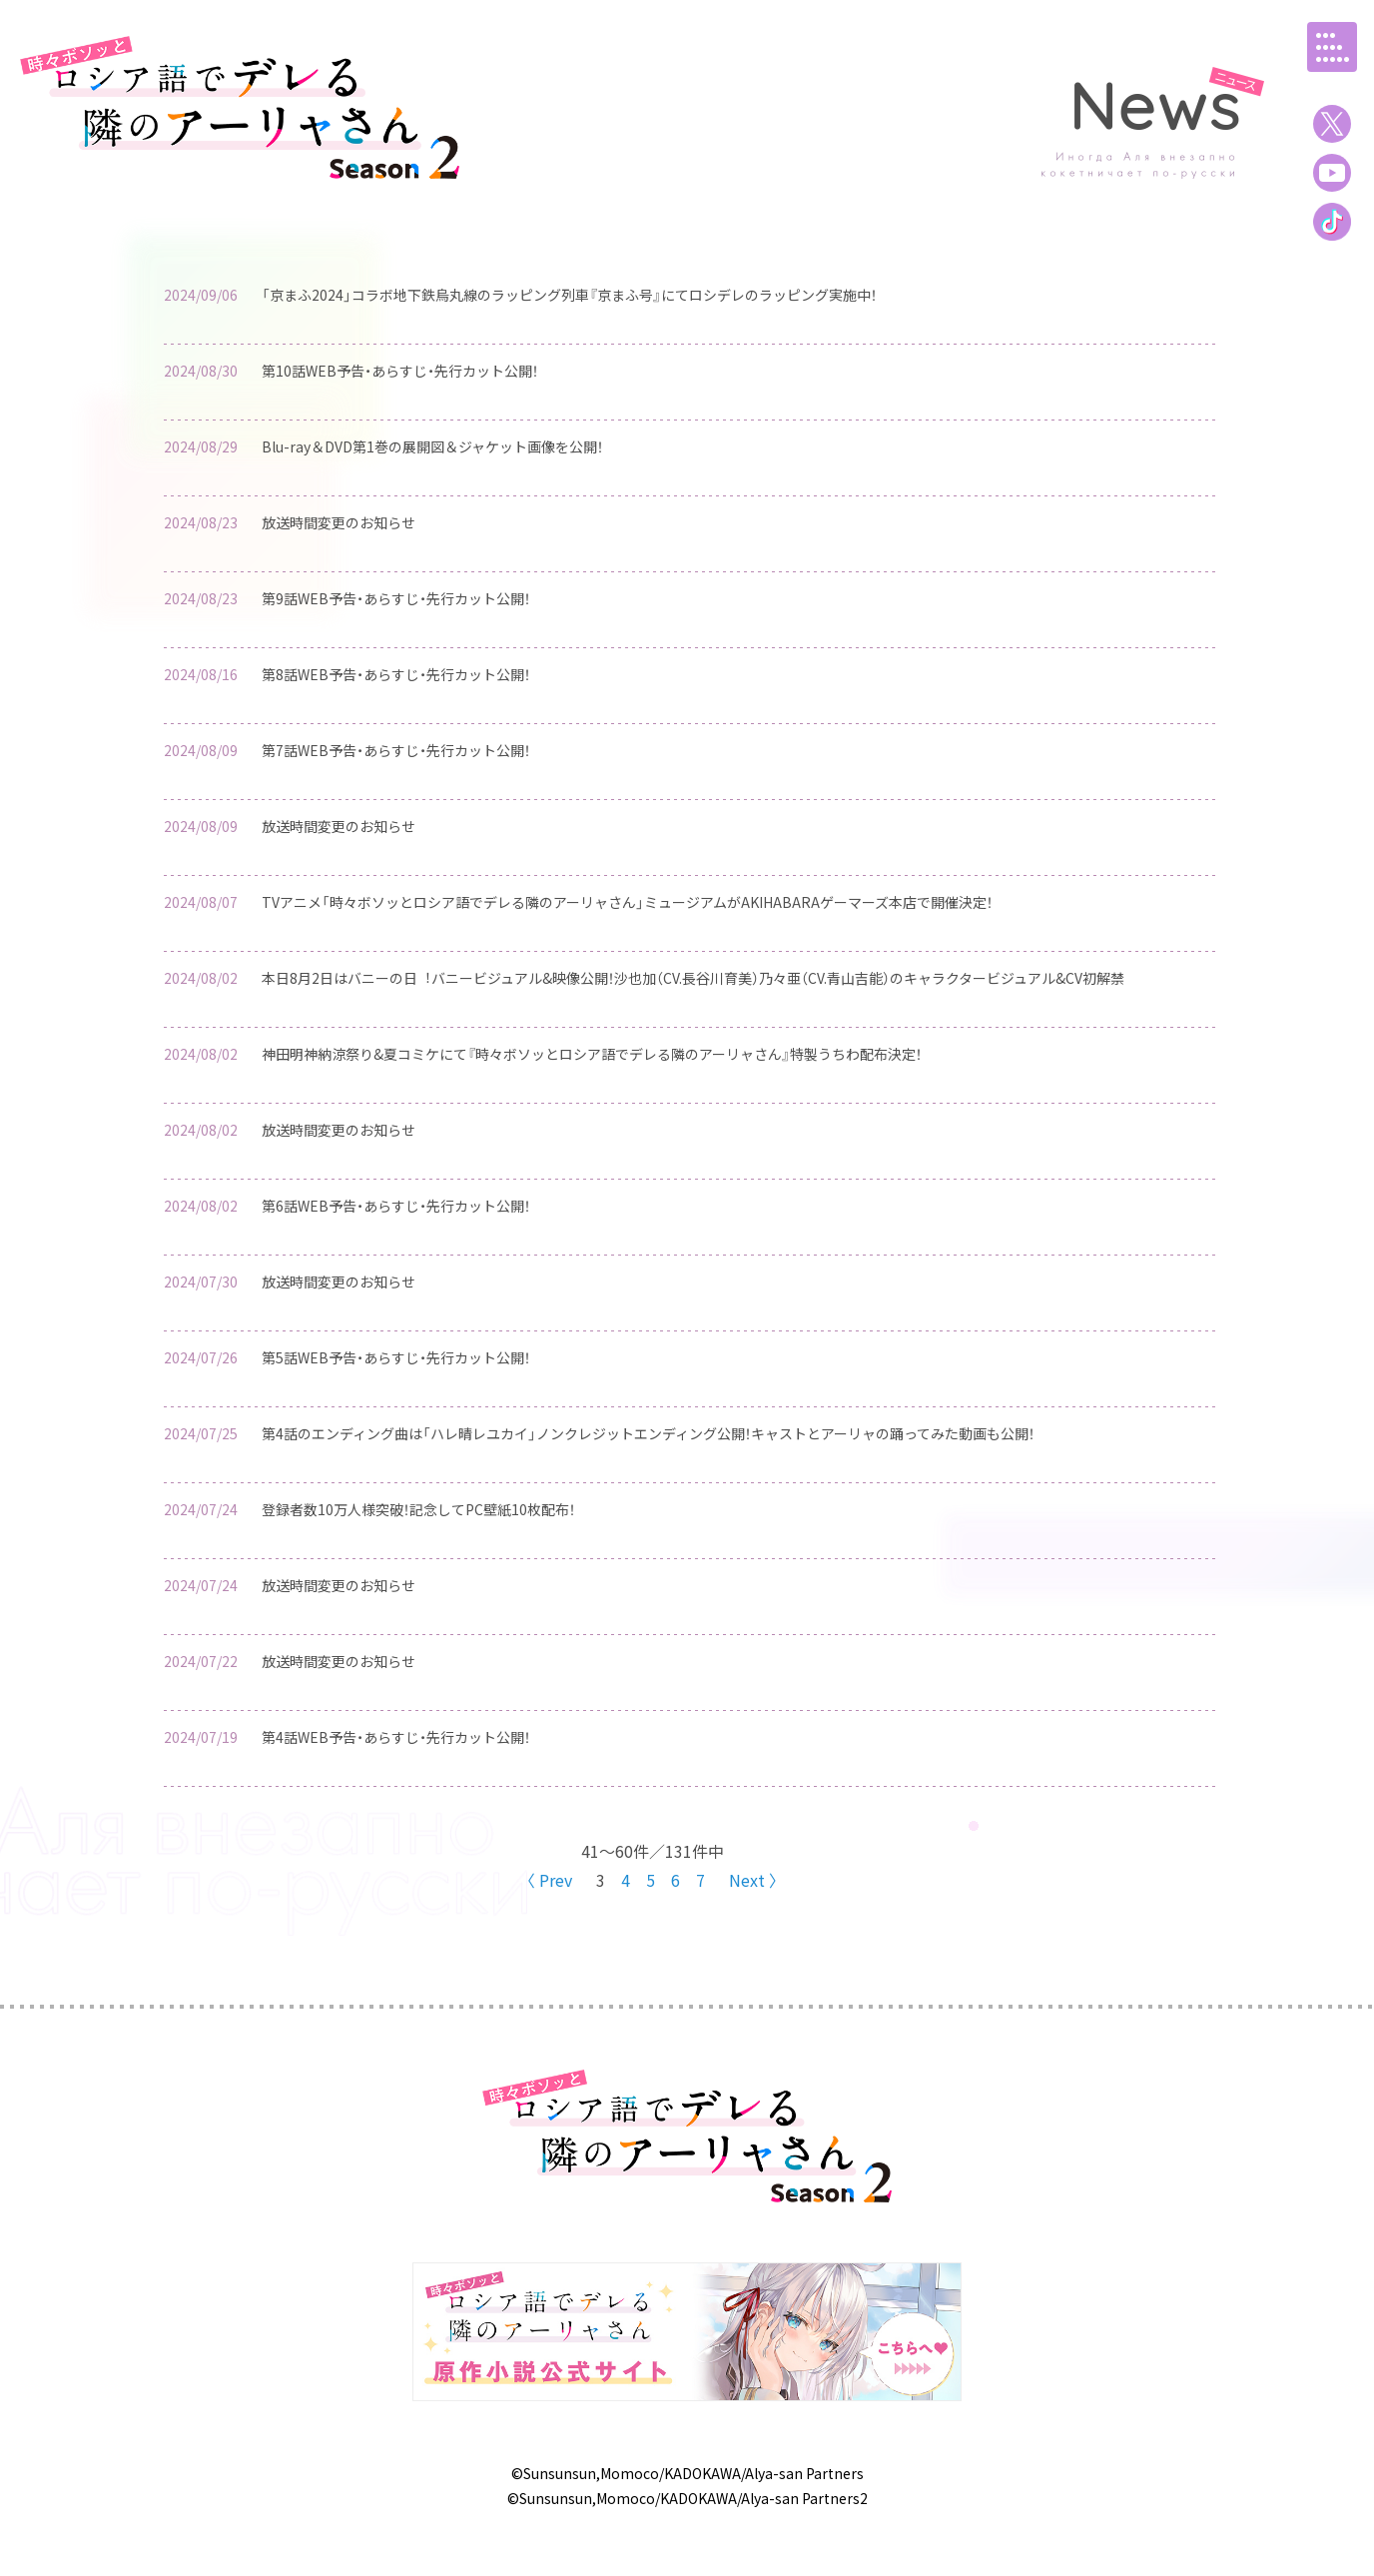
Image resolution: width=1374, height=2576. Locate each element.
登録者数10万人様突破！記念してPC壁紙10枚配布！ (418, 1509)
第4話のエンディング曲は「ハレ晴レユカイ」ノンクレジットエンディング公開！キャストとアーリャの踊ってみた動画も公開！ (648, 1433)
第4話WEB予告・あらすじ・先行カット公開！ (396, 1737)
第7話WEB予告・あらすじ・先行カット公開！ (396, 750)
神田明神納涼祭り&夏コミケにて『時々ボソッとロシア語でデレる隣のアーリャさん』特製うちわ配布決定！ (592, 1054)
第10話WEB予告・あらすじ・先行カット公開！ (400, 371)
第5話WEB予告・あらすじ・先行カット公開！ (396, 1357)
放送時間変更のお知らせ (338, 522)
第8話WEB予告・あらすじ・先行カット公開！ (396, 674)
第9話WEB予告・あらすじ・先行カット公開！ (396, 598)
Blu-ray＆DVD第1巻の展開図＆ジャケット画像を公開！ (432, 446)
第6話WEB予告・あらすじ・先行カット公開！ (396, 1206)
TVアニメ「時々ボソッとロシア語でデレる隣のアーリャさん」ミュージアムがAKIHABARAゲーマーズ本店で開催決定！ (627, 902)
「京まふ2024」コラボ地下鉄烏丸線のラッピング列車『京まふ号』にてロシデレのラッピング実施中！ (569, 295)
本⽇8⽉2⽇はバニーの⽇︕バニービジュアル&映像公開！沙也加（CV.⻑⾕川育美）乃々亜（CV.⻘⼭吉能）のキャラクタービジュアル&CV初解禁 (693, 978)
